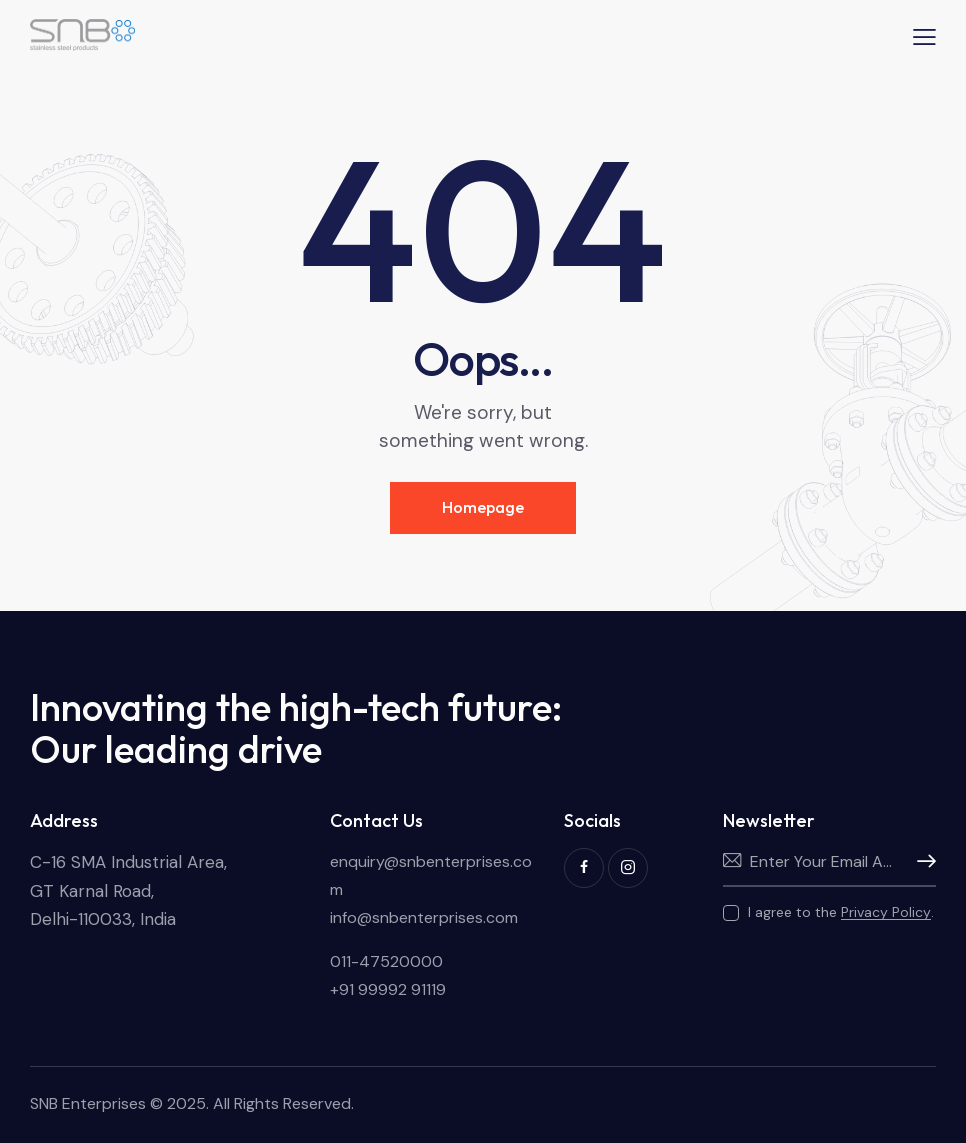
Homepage (483, 507)
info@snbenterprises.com (424, 917)
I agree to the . (841, 912)
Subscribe (921, 862)
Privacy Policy (886, 912)
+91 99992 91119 (388, 989)
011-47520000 (386, 961)
